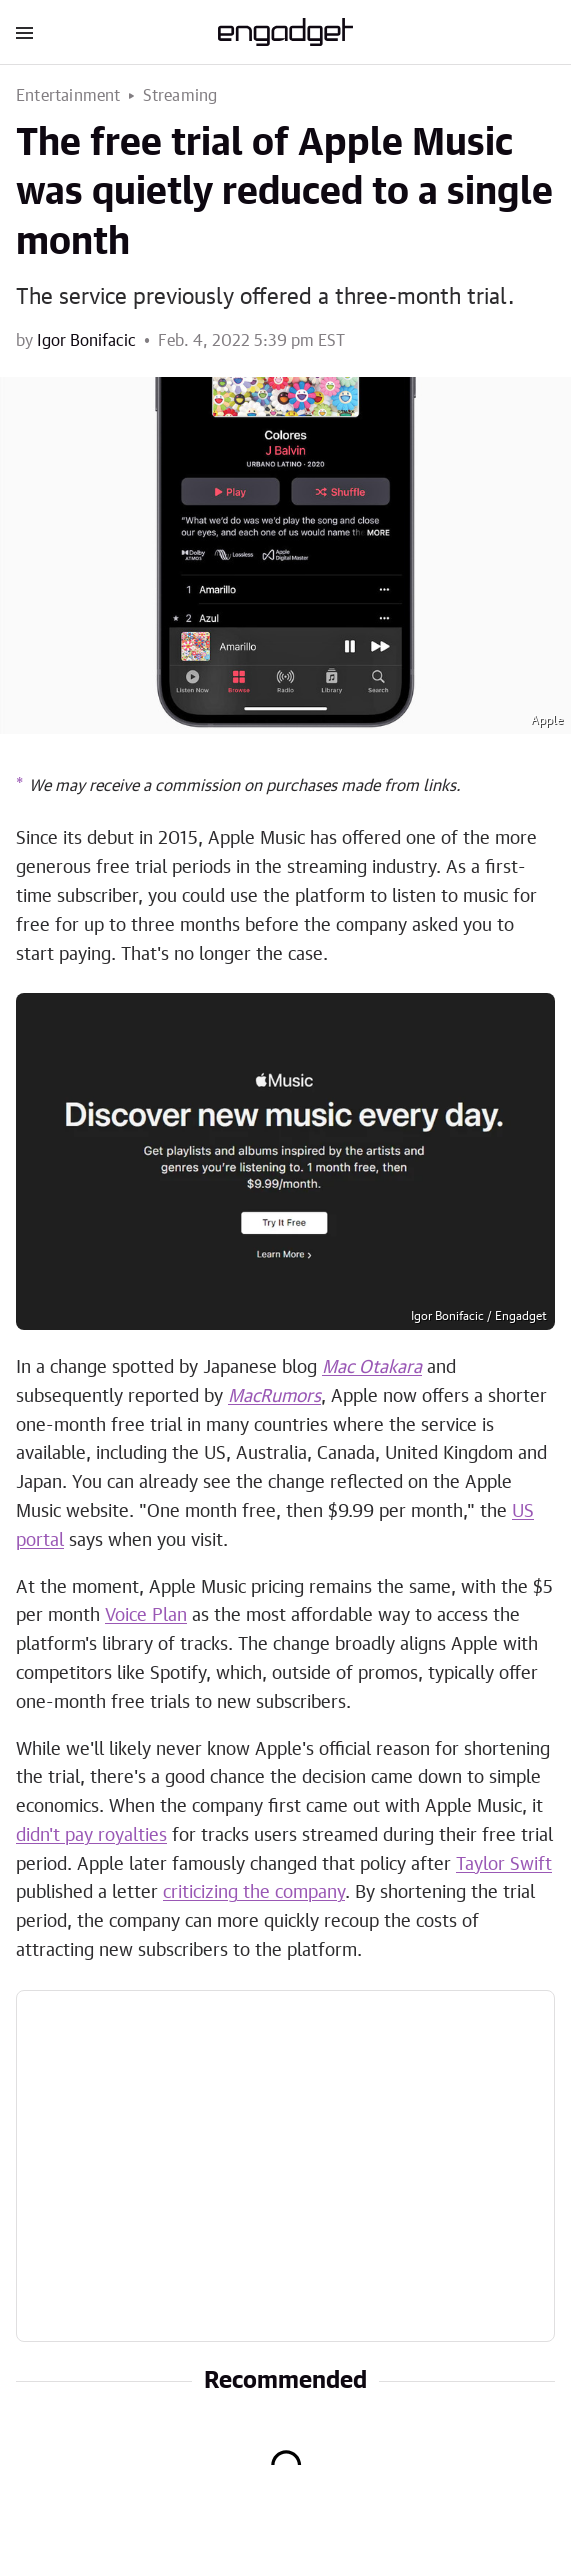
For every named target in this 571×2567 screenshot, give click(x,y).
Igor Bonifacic (86, 341)
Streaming (180, 96)
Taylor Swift (504, 1865)
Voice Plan (146, 1616)
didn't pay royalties (91, 1836)
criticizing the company (254, 1893)
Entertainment (68, 96)
